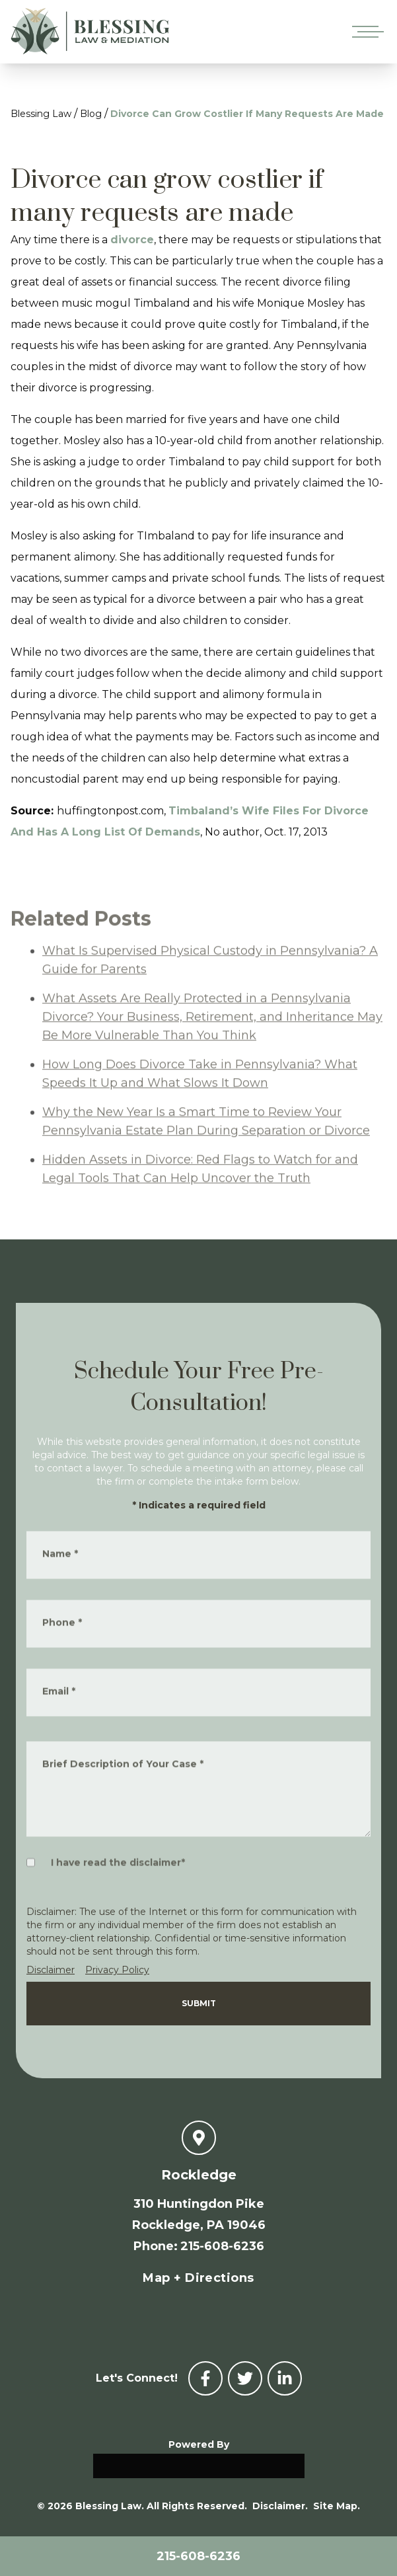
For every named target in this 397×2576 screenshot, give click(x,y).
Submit (199, 2003)
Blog (91, 114)
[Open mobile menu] (365, 31)
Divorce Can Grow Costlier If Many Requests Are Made (247, 114)
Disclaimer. (280, 2506)
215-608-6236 (198, 2556)
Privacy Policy (117, 1970)
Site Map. (336, 2506)
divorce (132, 239)
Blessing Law (41, 114)
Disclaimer (50, 1970)
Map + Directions (198, 2278)
